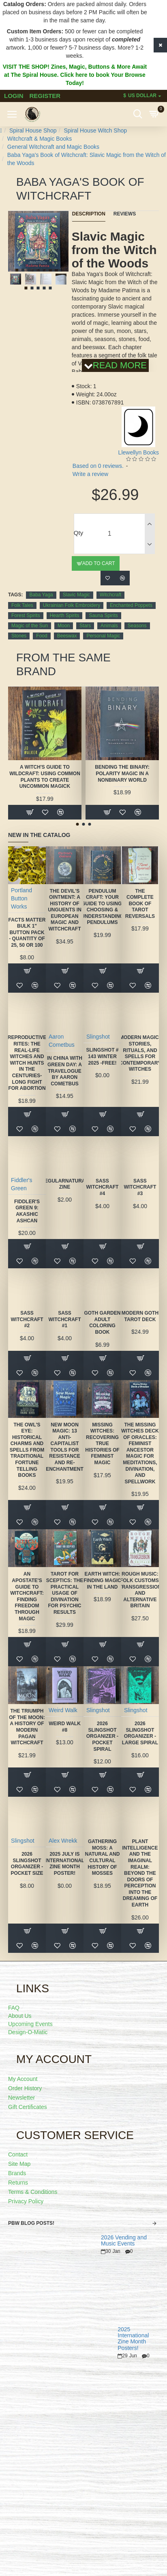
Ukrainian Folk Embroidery (71, 605)
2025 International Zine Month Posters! (133, 2338)
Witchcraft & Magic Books (39, 138)
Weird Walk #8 (65, 1727)
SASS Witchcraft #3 (140, 1187)
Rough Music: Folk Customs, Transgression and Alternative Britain (140, 1590)
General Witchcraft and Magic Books (53, 146)
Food (41, 636)
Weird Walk (63, 1710)
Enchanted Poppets (131, 605)
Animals (109, 625)
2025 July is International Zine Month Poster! (64, 1863)
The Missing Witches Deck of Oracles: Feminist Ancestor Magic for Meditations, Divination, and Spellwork (140, 1453)
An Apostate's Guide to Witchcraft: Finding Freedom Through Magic (27, 1596)
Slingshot (98, 1036)
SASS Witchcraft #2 (27, 1319)
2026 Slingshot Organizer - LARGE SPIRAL (140, 1733)
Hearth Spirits (64, 615)
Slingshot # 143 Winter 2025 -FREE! (102, 1056)
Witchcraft (110, 595)
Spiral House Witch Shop (95, 130)
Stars (85, 625)
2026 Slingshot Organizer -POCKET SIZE (27, 1863)
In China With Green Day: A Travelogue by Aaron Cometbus (64, 1070)
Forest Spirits (25, 615)
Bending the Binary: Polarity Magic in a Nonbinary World (122, 773)
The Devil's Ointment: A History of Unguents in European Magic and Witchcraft (64, 910)
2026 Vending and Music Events (124, 2241)
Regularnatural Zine (64, 1184)
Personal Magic (103, 636)
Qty (78, 532)
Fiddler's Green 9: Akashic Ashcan (27, 1211)
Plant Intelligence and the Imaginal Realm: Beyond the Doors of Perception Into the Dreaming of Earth (140, 1873)
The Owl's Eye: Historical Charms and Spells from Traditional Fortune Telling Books (27, 1450)
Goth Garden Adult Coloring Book (102, 1322)
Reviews (124, 214)
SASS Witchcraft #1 (64, 1319)
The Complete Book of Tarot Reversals (140, 903)
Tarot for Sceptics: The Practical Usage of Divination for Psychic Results (64, 1593)
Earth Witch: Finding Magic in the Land (102, 1580)
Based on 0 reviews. (98, 466)
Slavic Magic (76, 595)
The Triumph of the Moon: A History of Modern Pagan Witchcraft (27, 1727)
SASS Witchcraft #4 (102, 1187)
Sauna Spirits (103, 615)
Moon (64, 625)
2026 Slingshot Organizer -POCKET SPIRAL (102, 1736)
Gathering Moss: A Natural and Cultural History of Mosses (102, 1857)
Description (88, 214)
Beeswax (67, 636)
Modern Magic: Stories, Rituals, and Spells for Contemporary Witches (140, 1053)
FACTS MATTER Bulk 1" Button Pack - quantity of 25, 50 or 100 (27, 932)
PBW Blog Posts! (31, 2223)
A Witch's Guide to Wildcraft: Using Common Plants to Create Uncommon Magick (44, 776)
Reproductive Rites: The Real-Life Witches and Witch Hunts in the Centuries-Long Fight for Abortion (27, 1063)
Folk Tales (22, 605)
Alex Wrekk (63, 1840)
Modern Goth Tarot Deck (140, 1316)
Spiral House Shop (33, 130)
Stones (18, 636)
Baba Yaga (41, 595)
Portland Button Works (21, 898)
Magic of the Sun (29, 625)
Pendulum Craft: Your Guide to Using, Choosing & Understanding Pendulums (102, 907)
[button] (16, 270)
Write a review (90, 474)
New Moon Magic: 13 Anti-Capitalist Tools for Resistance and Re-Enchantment (65, 1447)
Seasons (137, 625)
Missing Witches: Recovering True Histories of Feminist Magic (102, 1444)
